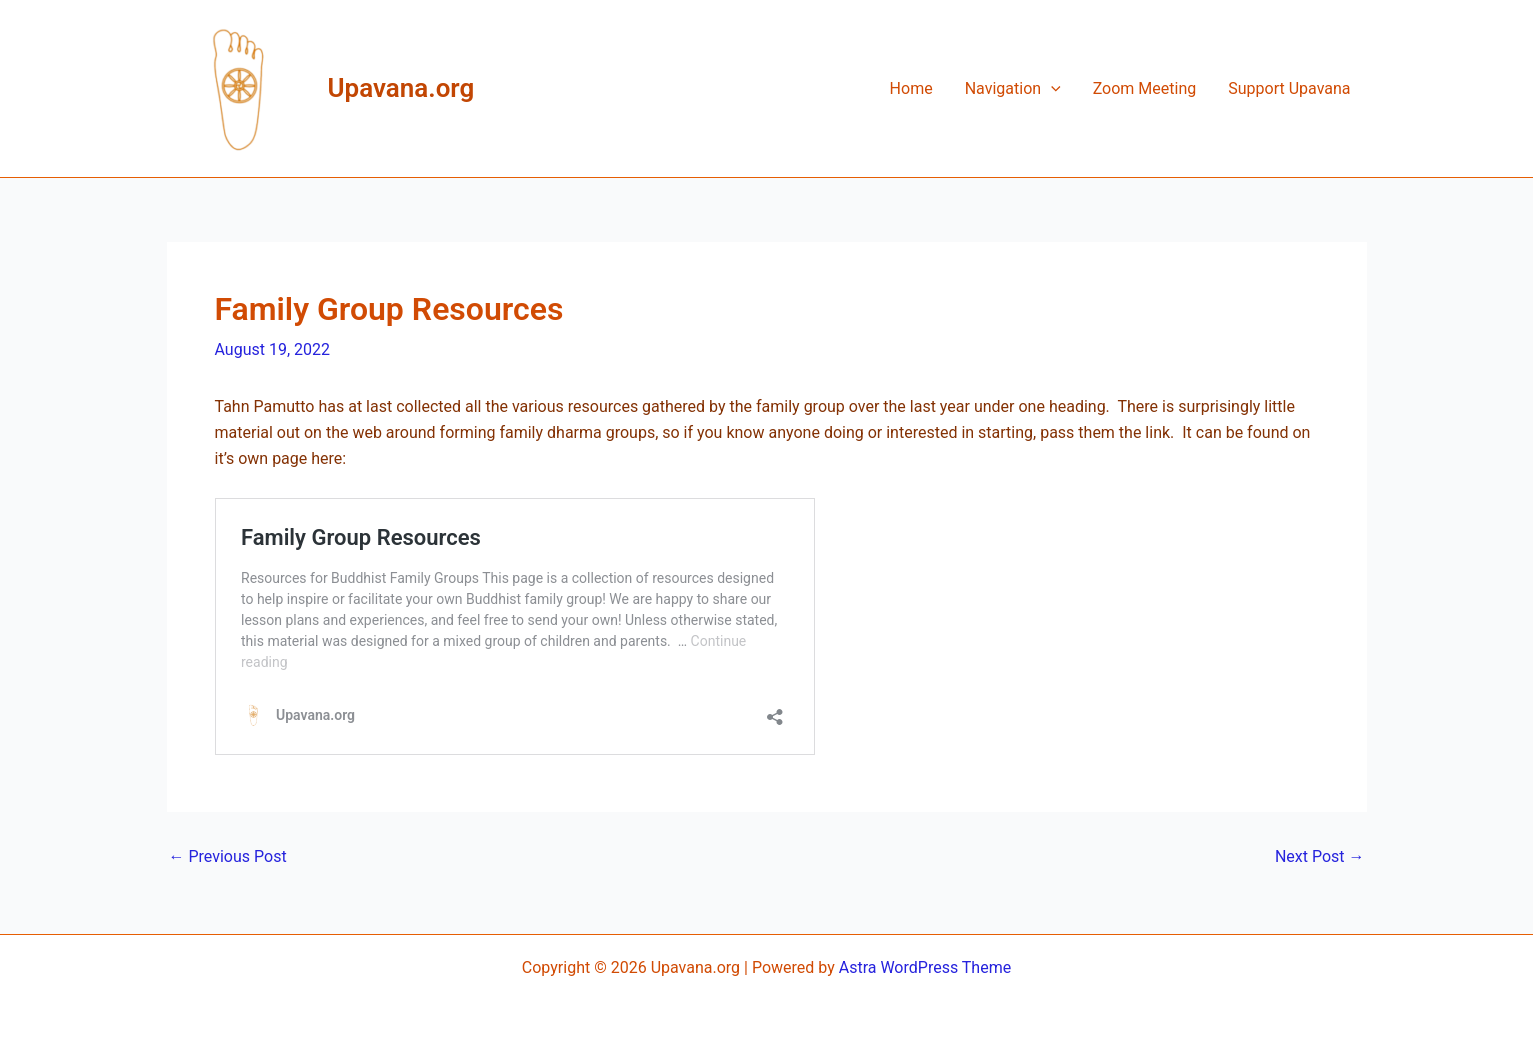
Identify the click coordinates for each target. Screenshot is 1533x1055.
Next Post (1320, 857)
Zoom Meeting (1145, 88)
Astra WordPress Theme (925, 967)
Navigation (1013, 89)
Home (911, 88)
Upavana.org (401, 88)
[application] (1051, 89)
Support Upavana (1289, 88)
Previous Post (228, 857)
